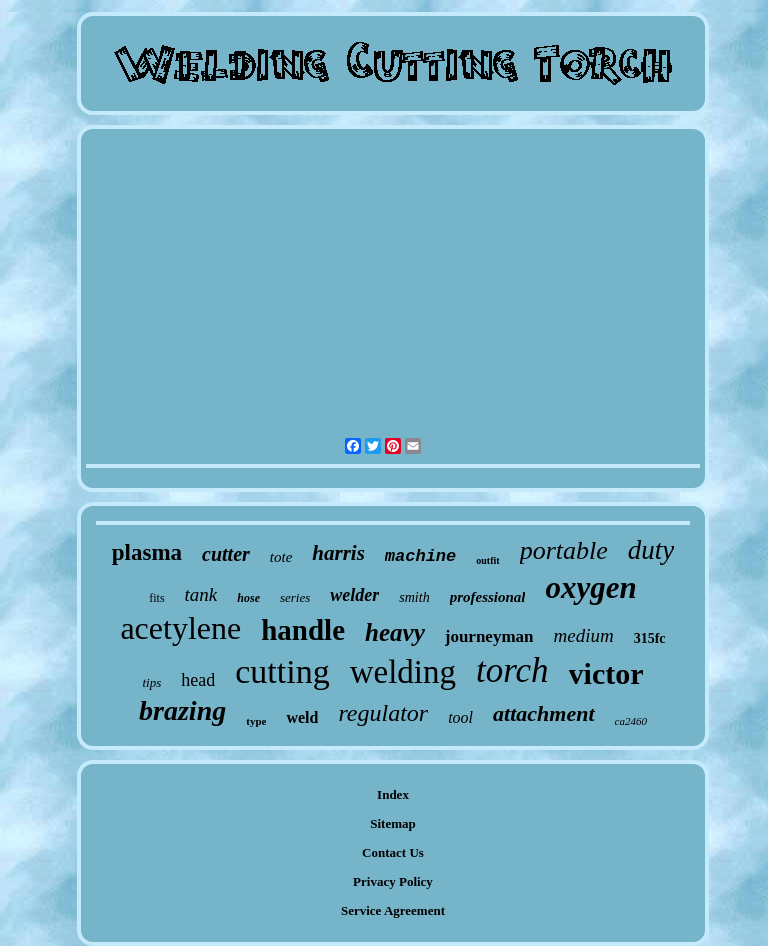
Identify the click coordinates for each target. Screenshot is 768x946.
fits (156, 598)
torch (512, 670)
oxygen (590, 587)
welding (403, 672)
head (198, 680)
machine (420, 556)
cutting (282, 671)
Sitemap (393, 823)
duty (651, 550)
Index (393, 794)
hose (248, 598)
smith (414, 597)
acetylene (180, 628)
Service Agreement (393, 910)
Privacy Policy (393, 881)
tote (281, 557)
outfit (487, 560)
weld (302, 717)
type (256, 721)
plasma (147, 552)
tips (151, 682)
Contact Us (393, 852)
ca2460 (631, 721)
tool (460, 717)
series (295, 597)
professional (488, 597)
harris (338, 553)
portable (564, 550)
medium (584, 635)
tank (201, 594)
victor (606, 673)
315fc (650, 638)
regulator (383, 713)
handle (303, 630)
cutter (226, 554)
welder (354, 595)
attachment (543, 713)
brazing (182, 710)
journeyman (489, 636)
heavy (395, 632)
